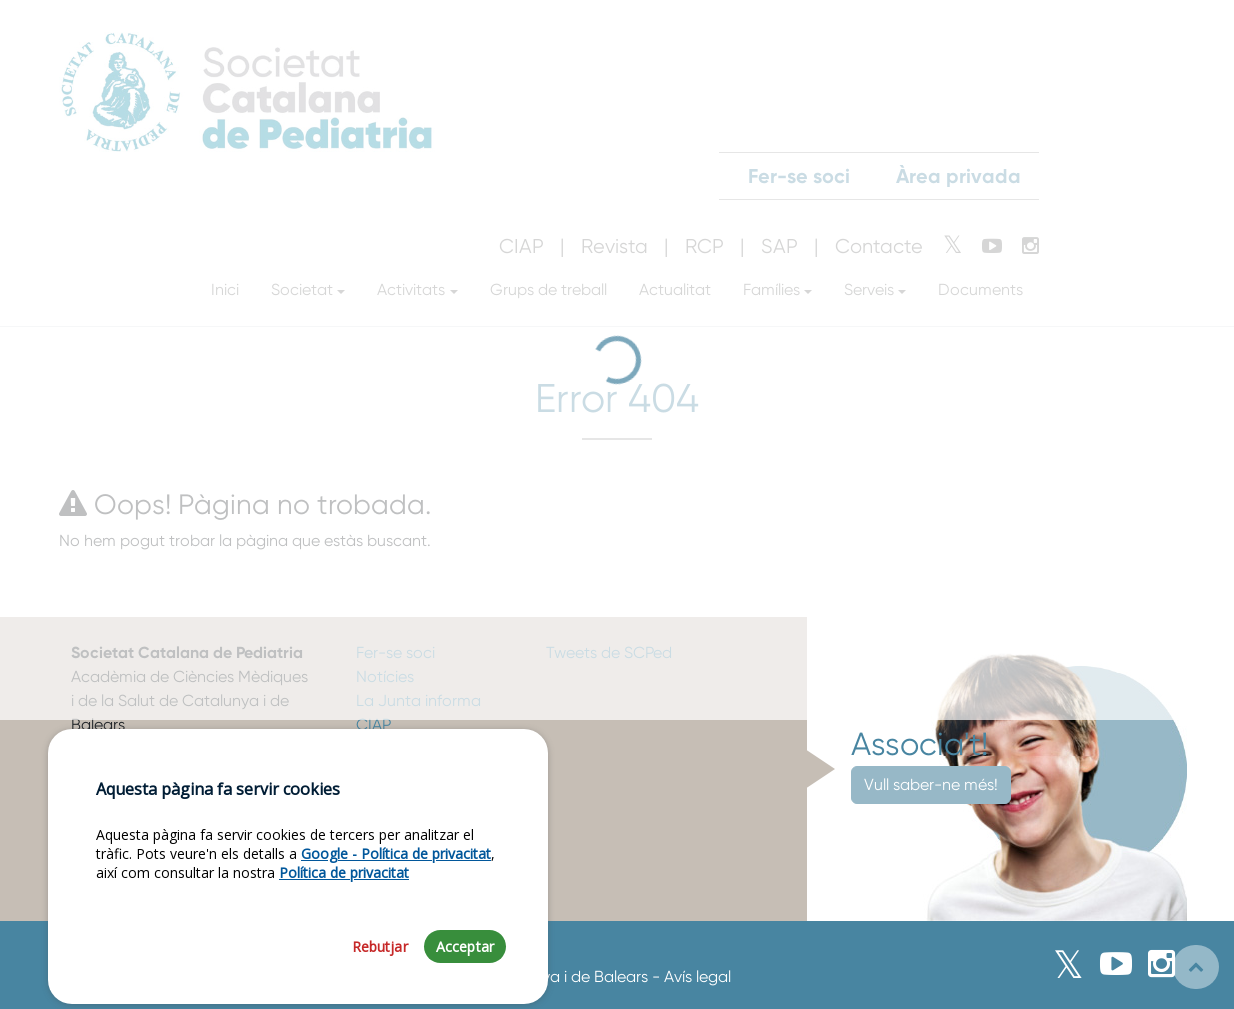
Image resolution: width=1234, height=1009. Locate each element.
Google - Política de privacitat (396, 903)
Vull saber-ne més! (931, 784)
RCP (371, 772)
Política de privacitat (344, 922)
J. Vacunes (395, 748)
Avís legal (697, 976)
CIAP (373, 724)
